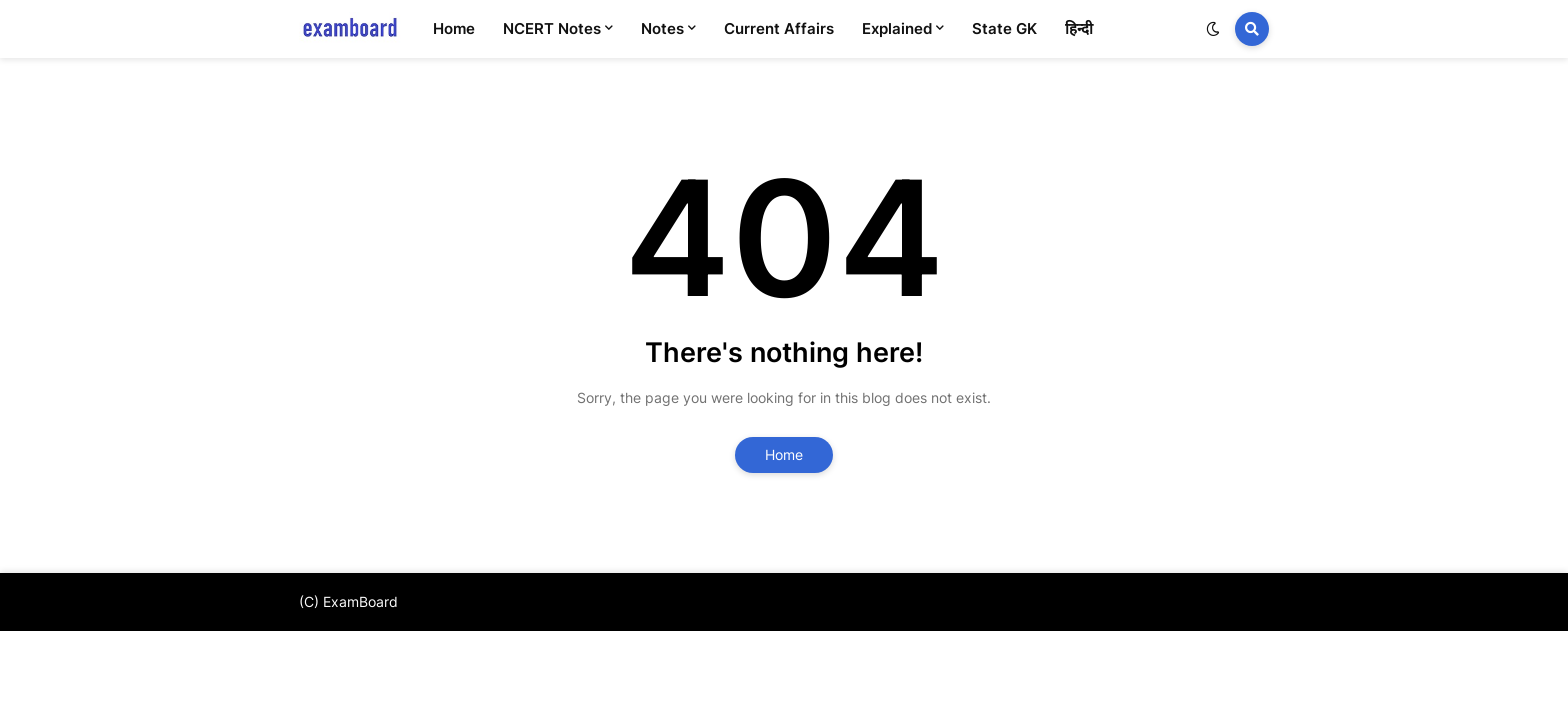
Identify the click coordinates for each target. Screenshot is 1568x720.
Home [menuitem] (454, 28)
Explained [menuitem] (897, 28)
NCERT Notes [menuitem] (552, 28)
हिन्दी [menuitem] (1079, 28)
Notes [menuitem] (662, 28)
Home (784, 454)
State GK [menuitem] (1004, 28)
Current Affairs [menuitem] (779, 28)
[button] (1213, 29)
